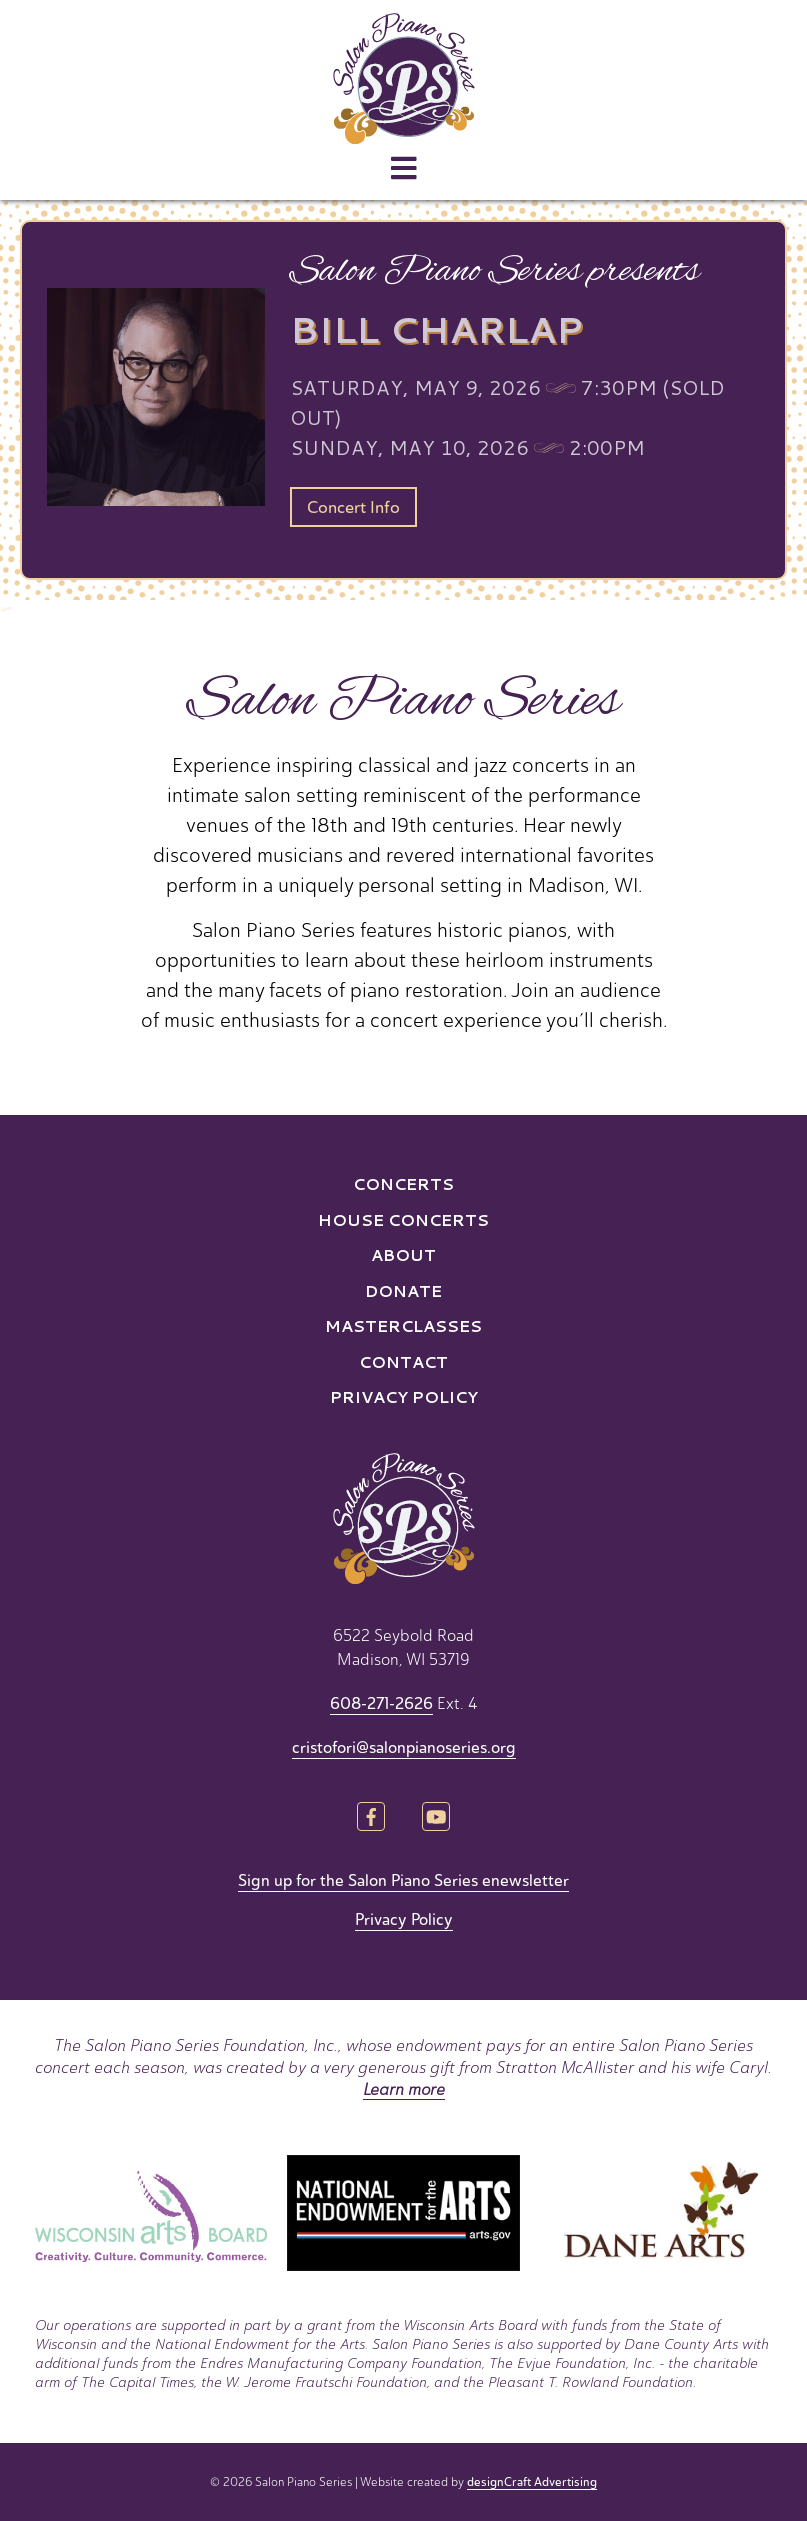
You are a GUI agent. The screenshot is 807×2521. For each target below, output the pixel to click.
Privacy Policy (404, 1396)
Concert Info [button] (353, 507)
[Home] (403, 78)
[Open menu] (404, 169)
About (403, 1254)
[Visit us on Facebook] (370, 1818)
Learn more (404, 2089)
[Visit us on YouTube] (436, 1818)
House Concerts (403, 1219)
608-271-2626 (381, 1704)
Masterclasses (403, 1325)
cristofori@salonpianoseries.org (404, 1748)
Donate (403, 1290)
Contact (403, 1361)
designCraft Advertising (532, 2482)
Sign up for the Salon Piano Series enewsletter (403, 1881)
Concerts (403, 1183)
